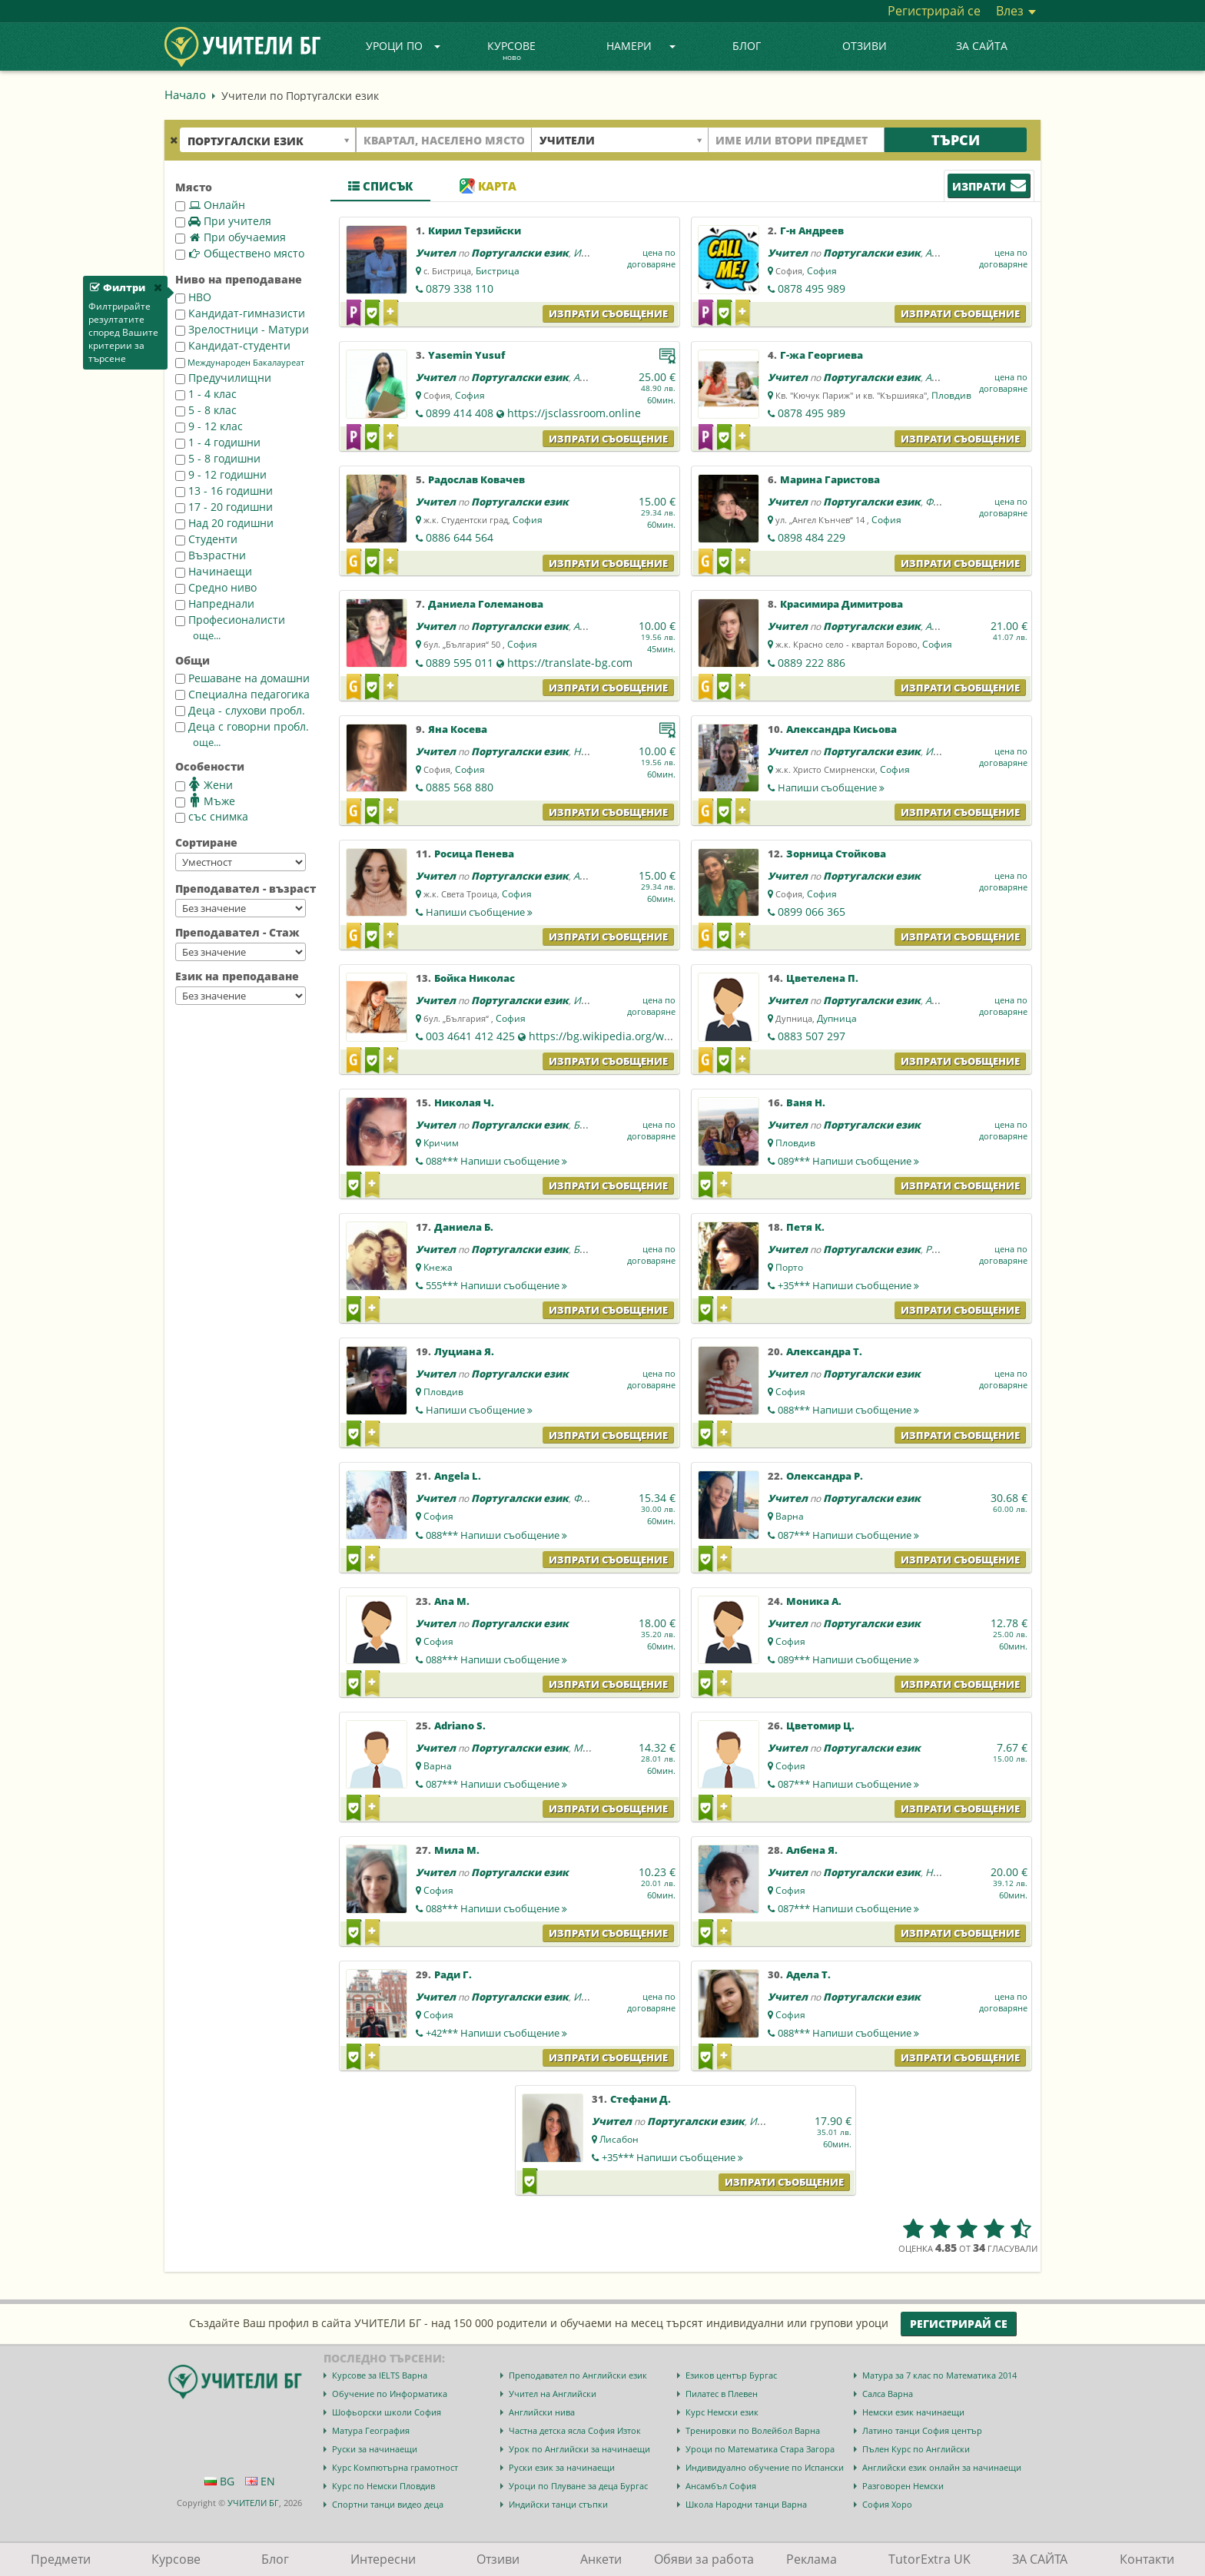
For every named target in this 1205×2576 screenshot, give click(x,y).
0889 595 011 (459, 662)
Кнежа (438, 1267)
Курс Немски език (722, 2412)
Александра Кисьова (841, 729)
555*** (496, 1285)
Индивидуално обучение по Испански (764, 2467)
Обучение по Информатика (389, 2393)
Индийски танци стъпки (558, 2504)
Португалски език (520, 253)
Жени (204, 784)
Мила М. (457, 1850)
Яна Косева (457, 729)
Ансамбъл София (720, 2485)
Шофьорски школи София (386, 2412)
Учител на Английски (552, 2393)
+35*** (848, 1285)
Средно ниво (216, 587)
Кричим (441, 1142)
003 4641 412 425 (470, 1036)
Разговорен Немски (903, 2485)
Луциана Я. (464, 1351)
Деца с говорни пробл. (242, 726)
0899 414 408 (459, 413)
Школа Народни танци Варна (746, 2504)
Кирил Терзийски (474, 230)
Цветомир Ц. (820, 1725)
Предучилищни (223, 377)
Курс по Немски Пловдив (383, 2485)
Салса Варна (887, 2393)
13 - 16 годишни (224, 490)
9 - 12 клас (209, 426)
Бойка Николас (474, 978)
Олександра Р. (824, 1476)
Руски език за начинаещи (562, 2467)
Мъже (205, 800)
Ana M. (452, 1601)
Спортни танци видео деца (387, 2504)
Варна (789, 1516)
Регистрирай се (934, 10)
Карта (488, 186)
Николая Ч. (464, 1102)
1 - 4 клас (206, 393)
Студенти (206, 539)
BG (219, 2481)
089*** (848, 1161)
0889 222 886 (811, 662)
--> (240, 862)
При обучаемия (230, 237)
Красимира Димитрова (841, 604)
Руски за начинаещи (374, 2449)
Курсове (511, 51)
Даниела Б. (463, 1227)
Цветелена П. (822, 978)
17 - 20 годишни (224, 506)
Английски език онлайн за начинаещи (941, 2467)
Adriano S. (460, 1725)
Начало (185, 94)
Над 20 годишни (224, 523)
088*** (496, 1161)
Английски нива (542, 2412)
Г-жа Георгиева (821, 355)
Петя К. (805, 1227)
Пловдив (951, 395)
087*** (848, 1535)
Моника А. (814, 1601)
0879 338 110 (459, 288)
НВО (193, 297)
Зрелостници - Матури (242, 329)
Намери (641, 45)
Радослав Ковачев (476, 479)
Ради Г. (453, 1974)
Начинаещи (213, 571)
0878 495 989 (811, 288)
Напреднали (214, 603)
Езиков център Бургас (731, 2375)
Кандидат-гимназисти (240, 313)
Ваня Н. (805, 1102)
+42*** (496, 2033)
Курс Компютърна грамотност (395, 2467)
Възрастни (210, 555)
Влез (1016, 10)
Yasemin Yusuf (466, 355)
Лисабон (619, 2139)
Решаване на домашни (242, 678)
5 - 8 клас (206, 410)
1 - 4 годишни (218, 442)
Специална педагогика (242, 694)
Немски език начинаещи (913, 2412)
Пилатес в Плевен (721, 2393)
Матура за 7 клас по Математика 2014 (939, 2375)
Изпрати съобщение (608, 313)
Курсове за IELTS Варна (379, 2375)
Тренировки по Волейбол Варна (752, 2430)
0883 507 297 (811, 1036)
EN (260, 2481)
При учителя (223, 221)
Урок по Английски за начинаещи (579, 2449)
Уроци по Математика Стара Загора (760, 2449)
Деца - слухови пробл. (240, 710)
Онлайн (210, 204)
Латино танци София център (922, 2430)
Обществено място (239, 253)
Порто (789, 1267)
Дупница (837, 1018)
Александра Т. (824, 1351)
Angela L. (457, 1476)
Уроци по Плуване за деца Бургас (578, 2485)
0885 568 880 (459, 787)
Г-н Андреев (812, 230)
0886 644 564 (459, 537)
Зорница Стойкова (836, 853)
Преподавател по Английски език (578, 2375)
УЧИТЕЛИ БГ (253, 2502)
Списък (380, 186)
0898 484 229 (811, 537)
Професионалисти (230, 619)
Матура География (371, 2430)
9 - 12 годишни (221, 474)
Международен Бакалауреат (239, 362)
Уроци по (403, 45)
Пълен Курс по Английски (916, 2449)
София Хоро (887, 2504)
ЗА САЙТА (981, 45)
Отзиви (864, 45)
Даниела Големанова (485, 604)
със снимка (211, 816)
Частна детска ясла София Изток (575, 2430)
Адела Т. (808, 1974)
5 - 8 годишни (218, 458)
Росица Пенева (474, 853)
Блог (746, 45)
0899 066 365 (811, 911)
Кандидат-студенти (232, 345)
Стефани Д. (640, 2099)
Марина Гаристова (830, 479)
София (822, 270)
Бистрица (498, 270)
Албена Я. (812, 1850)
